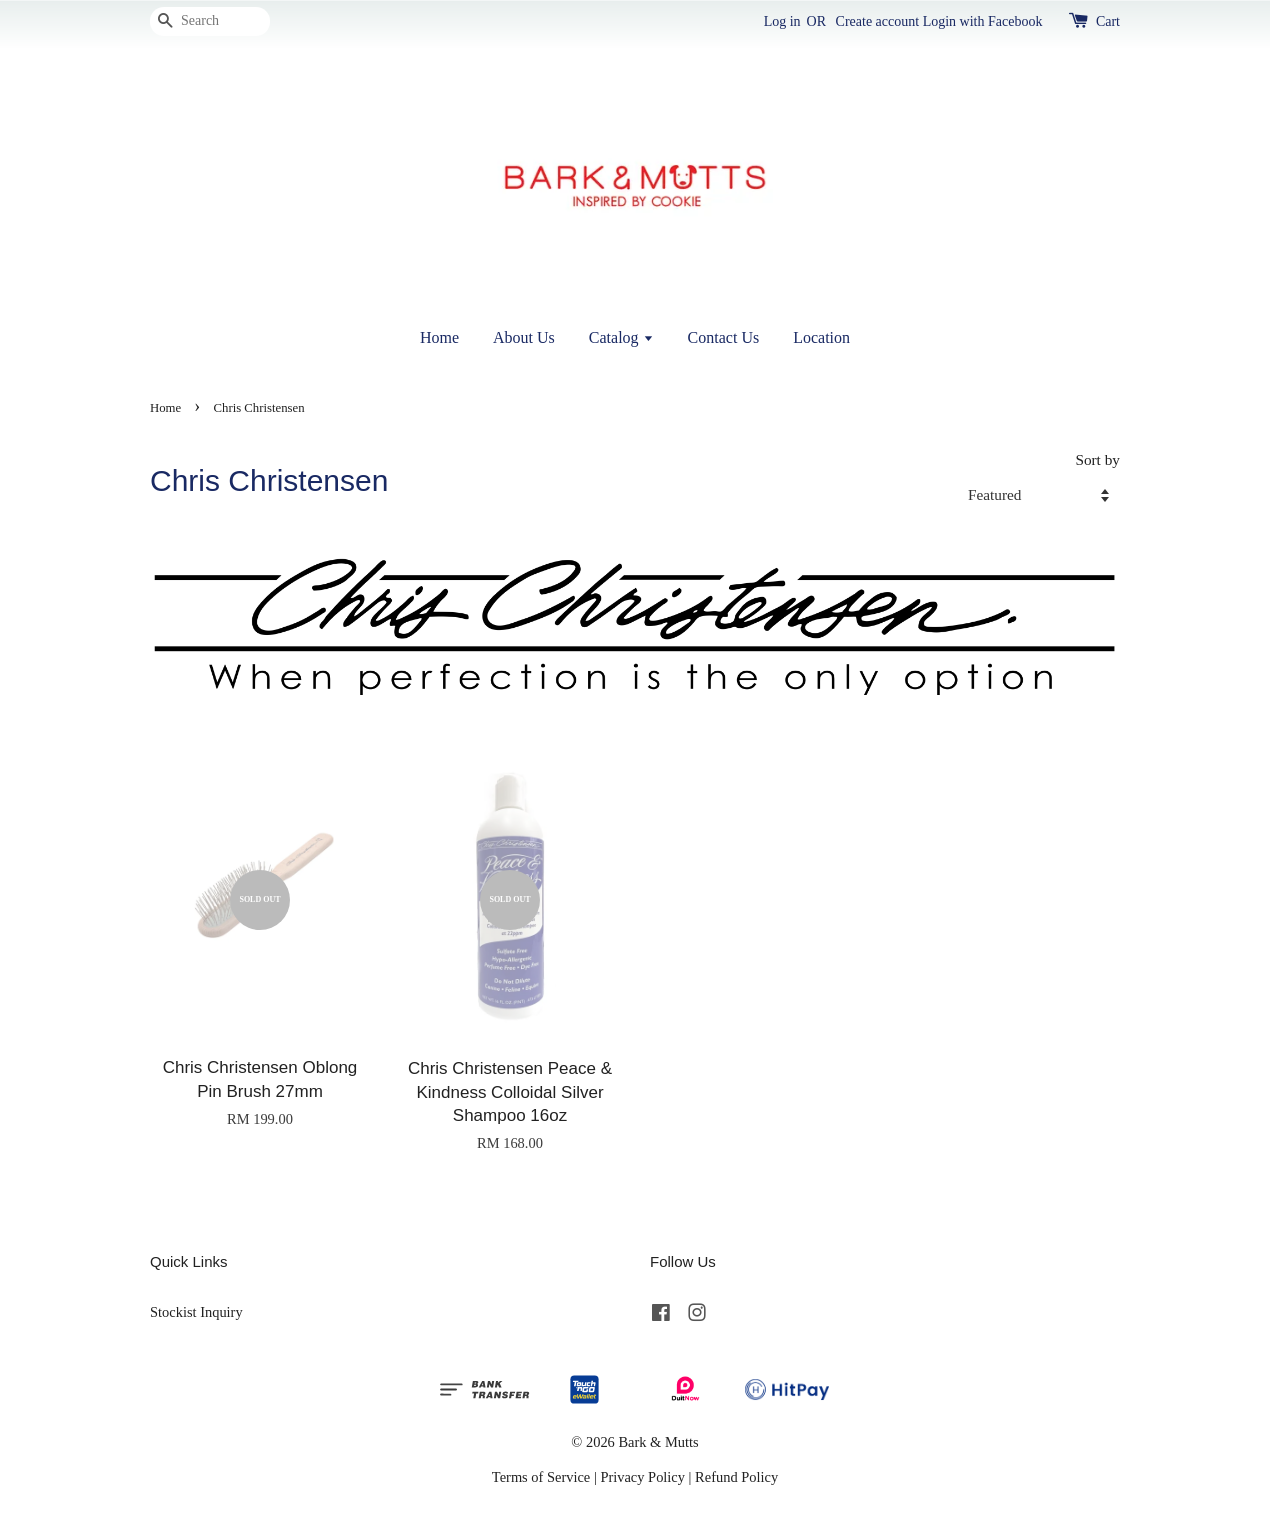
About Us (524, 337)
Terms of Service (541, 1477)
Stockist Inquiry (196, 1312)
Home (439, 337)
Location (821, 337)
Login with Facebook (983, 21)
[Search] (210, 21)
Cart (1108, 21)
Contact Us (724, 337)
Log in (782, 21)
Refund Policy (736, 1477)
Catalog (621, 337)
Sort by (1097, 459)
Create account (878, 21)
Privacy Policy (642, 1477)
